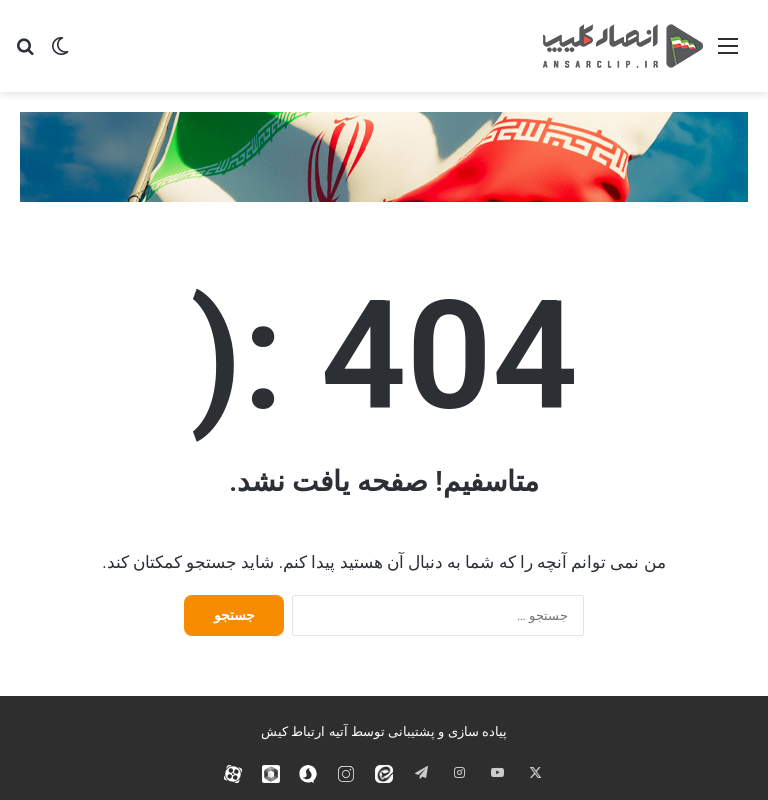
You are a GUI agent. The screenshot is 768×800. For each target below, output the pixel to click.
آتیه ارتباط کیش (304, 731)
